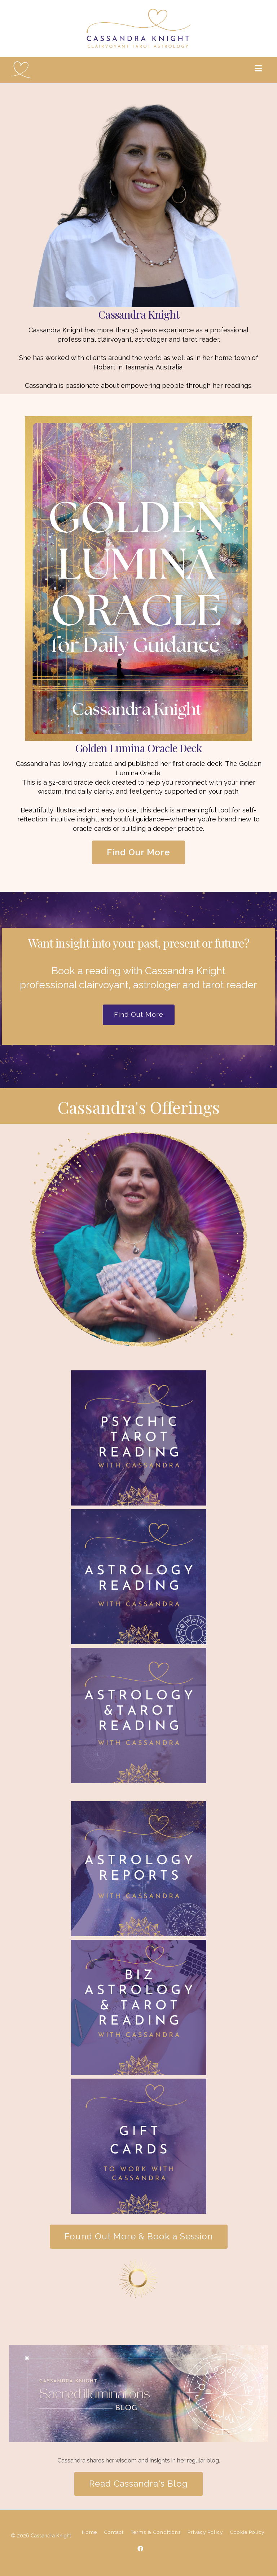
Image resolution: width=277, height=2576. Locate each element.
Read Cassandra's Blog (138, 2483)
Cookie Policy (247, 2532)
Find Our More (138, 852)
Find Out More (138, 1014)
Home (89, 2532)
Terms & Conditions (156, 2532)
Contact (114, 2532)
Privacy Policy (205, 2532)
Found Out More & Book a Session (139, 2236)
